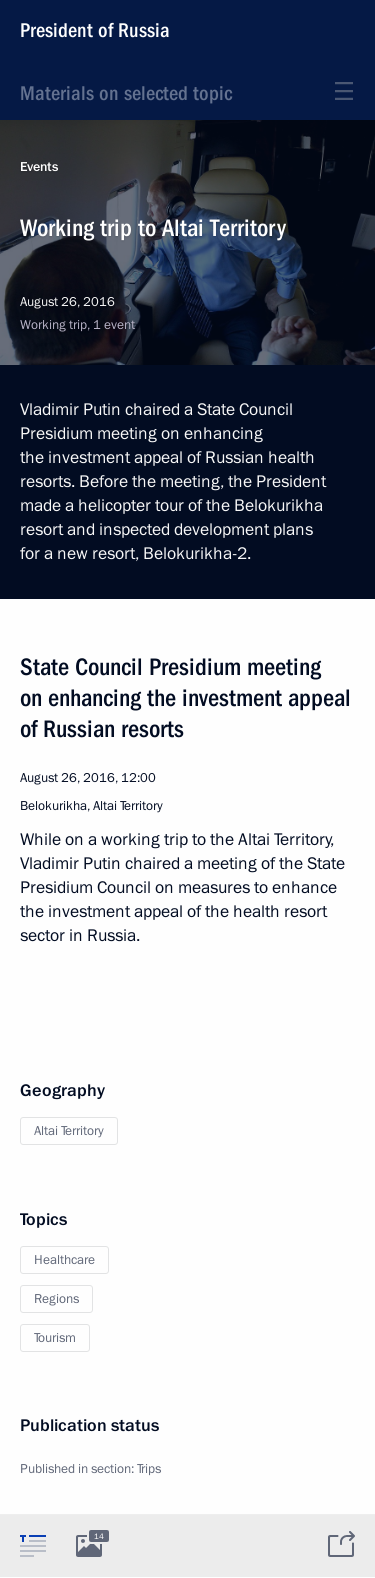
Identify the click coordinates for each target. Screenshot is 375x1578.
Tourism (55, 1338)
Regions (56, 1299)
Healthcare (64, 1260)
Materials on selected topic (126, 93)
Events (39, 167)
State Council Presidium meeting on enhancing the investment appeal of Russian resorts (185, 698)
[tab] (33, 1545)
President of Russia (95, 30)
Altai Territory (69, 1131)
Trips (149, 1469)
